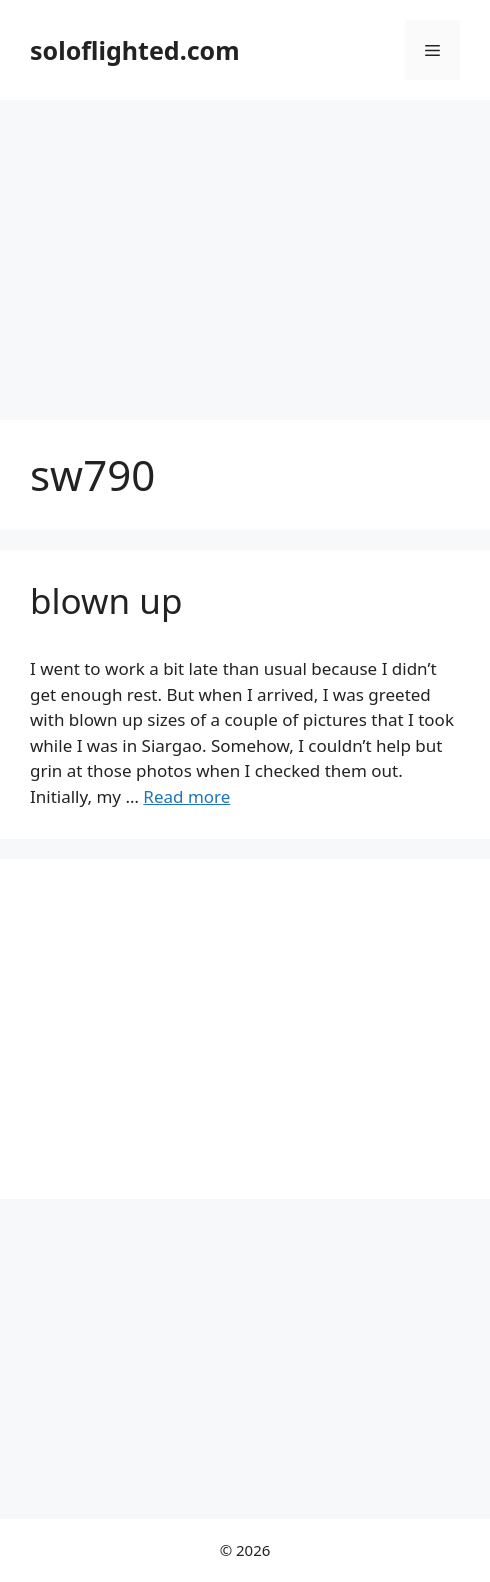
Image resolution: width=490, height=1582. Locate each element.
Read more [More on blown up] (186, 796)
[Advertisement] (245, 250)
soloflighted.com (135, 50)
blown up (106, 600)
